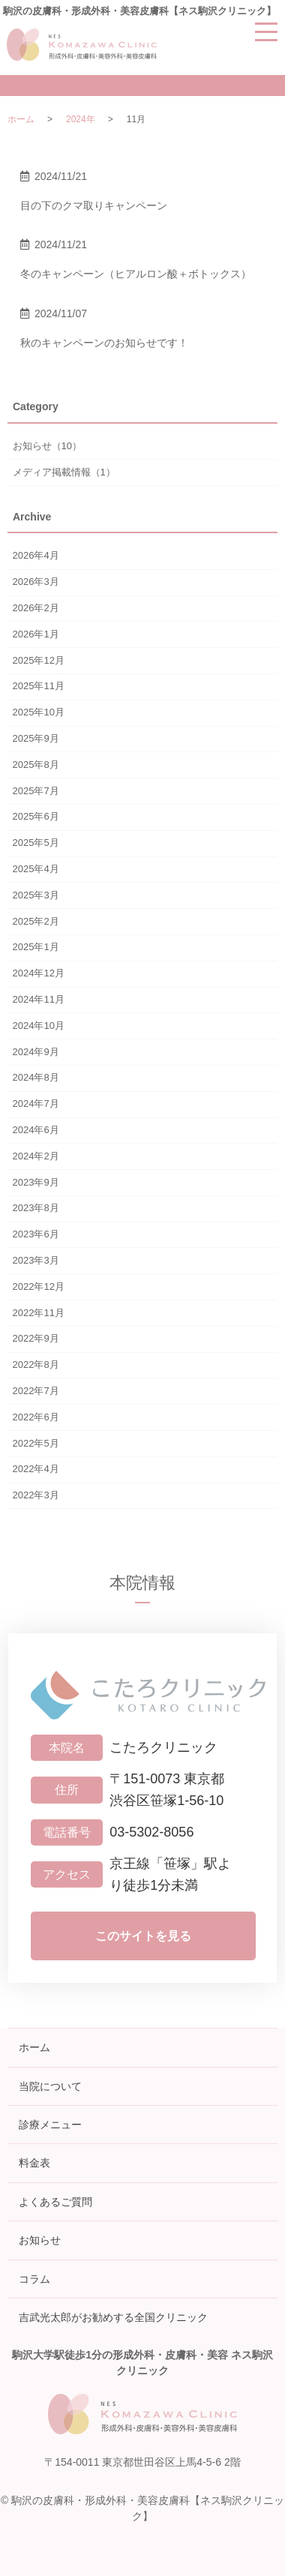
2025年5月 (36, 842)
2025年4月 (36, 868)
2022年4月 (36, 1468)
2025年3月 (36, 895)
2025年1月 (36, 946)
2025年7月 (36, 790)
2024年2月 (36, 1156)
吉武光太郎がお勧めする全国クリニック (113, 2317)
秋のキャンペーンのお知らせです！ (104, 343)
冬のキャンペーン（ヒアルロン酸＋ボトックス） (135, 274)
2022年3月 (36, 1495)
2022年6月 (36, 1417)
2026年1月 (36, 634)
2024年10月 (38, 1025)
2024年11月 (38, 999)
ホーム (21, 119)
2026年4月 (36, 555)
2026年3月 (36, 581)
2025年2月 (36, 921)
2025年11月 (38, 685)
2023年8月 (36, 1207)
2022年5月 (36, 1443)
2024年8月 (36, 1077)
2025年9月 (36, 738)
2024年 (80, 119)
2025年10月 (38, 712)
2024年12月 (38, 973)
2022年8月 (36, 1364)
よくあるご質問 (55, 2202)
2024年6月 (36, 1129)
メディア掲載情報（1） (64, 472)
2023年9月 (36, 1182)
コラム (34, 2279)
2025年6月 (36, 816)
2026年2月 (36, 607)
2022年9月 (36, 1338)
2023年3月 (36, 1260)
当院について (50, 2086)
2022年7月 (36, 1390)
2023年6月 (36, 1234)
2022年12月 (38, 1286)
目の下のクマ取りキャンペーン (93, 205)
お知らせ (40, 2240)
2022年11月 (38, 1312)
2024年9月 (36, 1051)
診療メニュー (50, 2125)
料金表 (34, 2163)
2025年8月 (36, 764)
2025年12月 (38, 660)
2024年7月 (36, 1103)
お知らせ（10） (47, 445)
